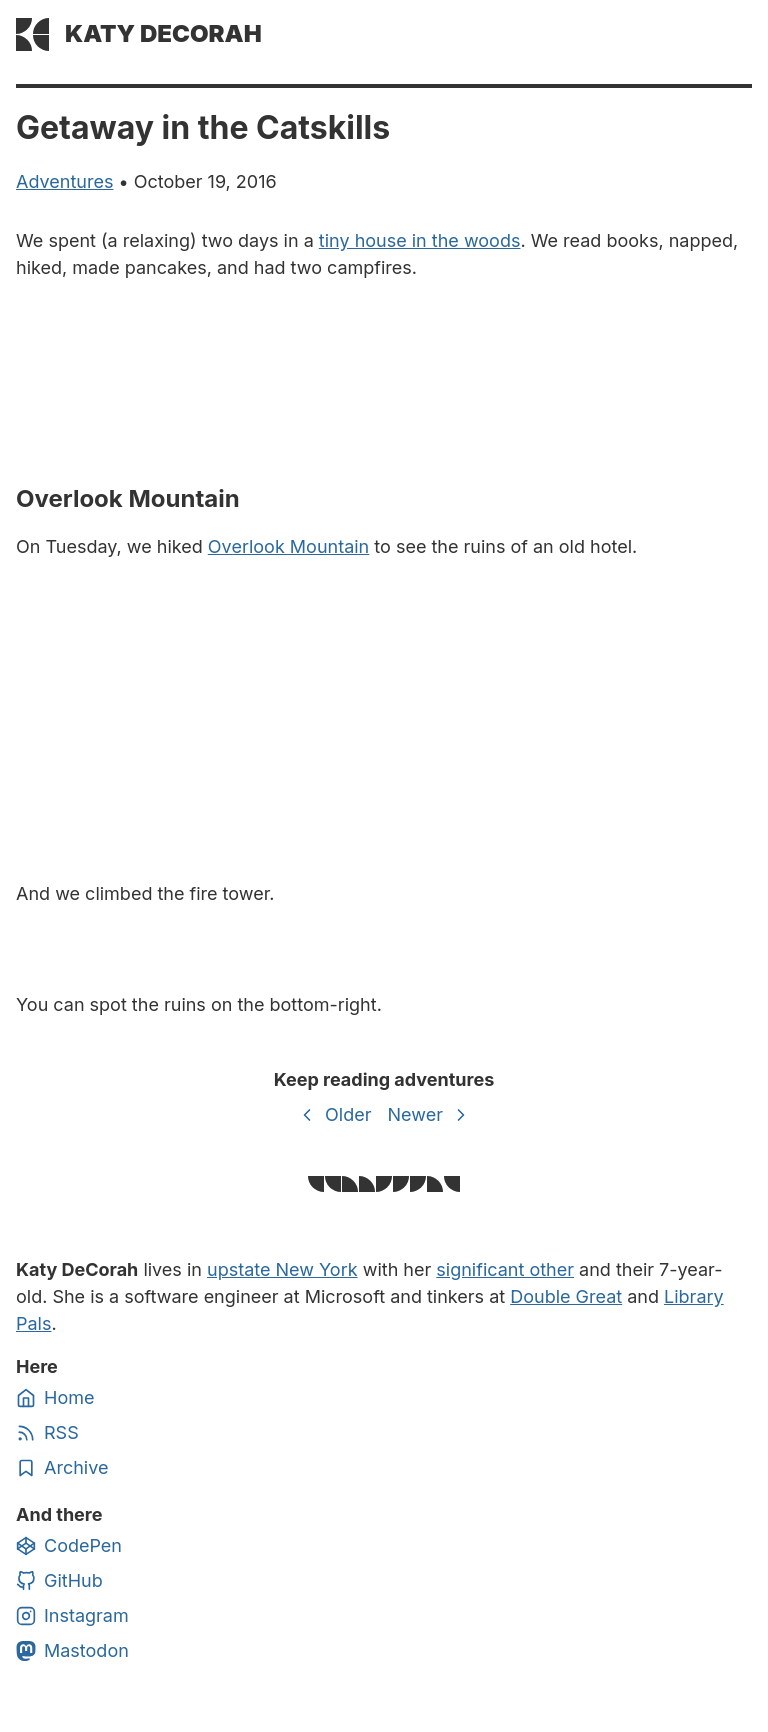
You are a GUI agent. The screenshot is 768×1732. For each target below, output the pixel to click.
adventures (64, 181)
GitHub (59, 1581)
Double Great (566, 1296)
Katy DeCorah (163, 33)
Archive (62, 1468)
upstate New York (282, 1269)
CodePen (69, 1546)
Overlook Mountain (288, 546)
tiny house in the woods (420, 240)
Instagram (72, 1616)
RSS (47, 1433)
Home (55, 1398)
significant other (505, 1269)
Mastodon (72, 1651)
